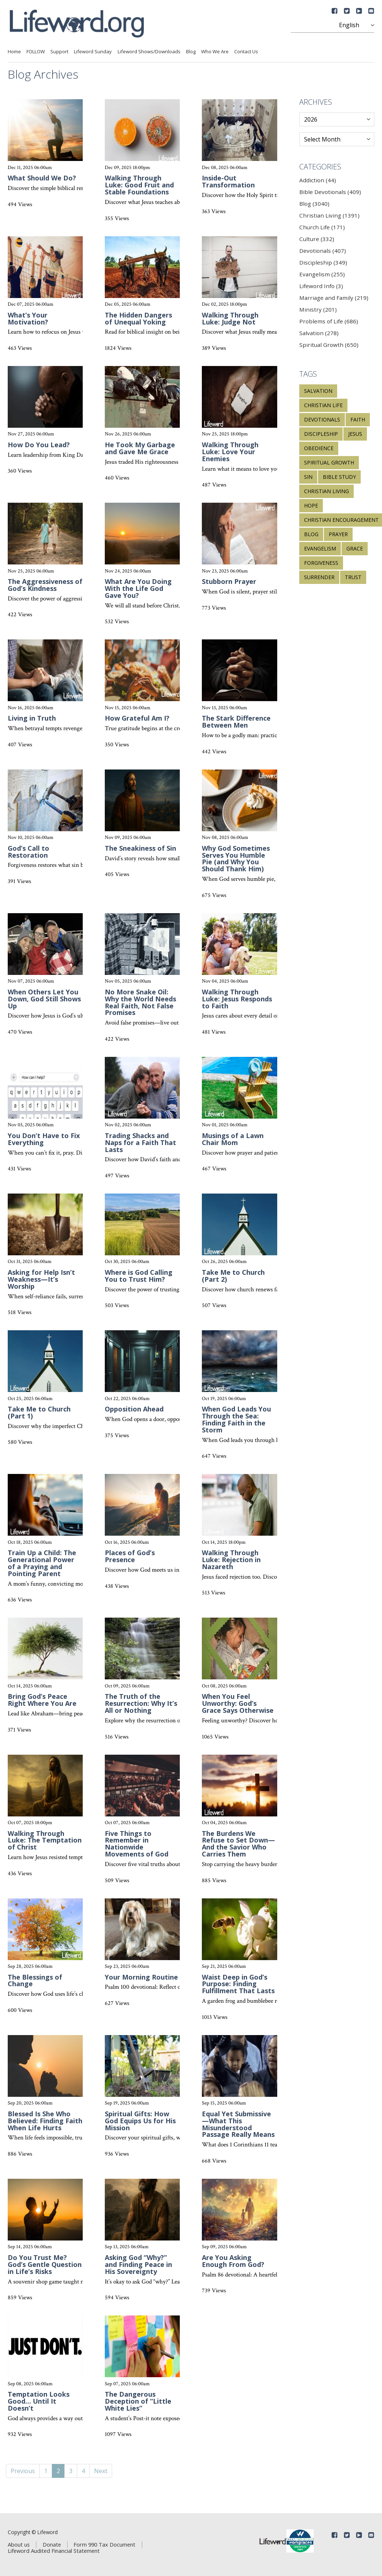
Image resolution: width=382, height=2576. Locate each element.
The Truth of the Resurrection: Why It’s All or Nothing (141, 1703)
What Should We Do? (42, 177)
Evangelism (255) (322, 274)
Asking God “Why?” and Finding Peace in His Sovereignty (138, 2264)
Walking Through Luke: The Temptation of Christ (45, 1840)
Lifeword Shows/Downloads (149, 51)
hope (311, 505)
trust (353, 577)
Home (14, 51)
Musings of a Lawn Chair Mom (233, 1139)
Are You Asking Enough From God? (233, 2261)
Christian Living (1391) (329, 215)
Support (59, 51)
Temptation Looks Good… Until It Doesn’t (38, 2401)
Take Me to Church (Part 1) (39, 1412)
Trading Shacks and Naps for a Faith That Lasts (140, 1142)
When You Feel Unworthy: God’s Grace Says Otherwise (238, 1703)
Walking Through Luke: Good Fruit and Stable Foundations (139, 184)
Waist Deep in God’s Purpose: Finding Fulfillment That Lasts (238, 1984)
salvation (318, 390)
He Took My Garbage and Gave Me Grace (140, 448)
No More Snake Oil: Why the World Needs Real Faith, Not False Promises (140, 1002)
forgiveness (321, 562)
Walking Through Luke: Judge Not (230, 318)
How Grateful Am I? (137, 718)
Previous (23, 2471)
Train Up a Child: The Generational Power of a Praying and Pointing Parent (42, 1563)
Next (100, 2471)
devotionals (322, 419)
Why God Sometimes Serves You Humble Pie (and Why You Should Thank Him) (236, 858)
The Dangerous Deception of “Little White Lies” (138, 2401)
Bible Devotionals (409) (330, 191)
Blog (191, 51)
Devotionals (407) (322, 250)
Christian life (323, 405)
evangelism (320, 548)
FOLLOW (35, 51)
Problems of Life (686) (328, 321)
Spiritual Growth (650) (328, 344)
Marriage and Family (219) (333, 297)
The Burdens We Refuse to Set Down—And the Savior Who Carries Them (238, 1844)
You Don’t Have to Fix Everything (44, 1139)
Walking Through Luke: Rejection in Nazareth (231, 1559)
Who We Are (215, 51)
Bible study (339, 476)
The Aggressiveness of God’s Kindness (45, 585)
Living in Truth (32, 718)
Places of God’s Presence (130, 1556)
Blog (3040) (314, 203)
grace (354, 548)
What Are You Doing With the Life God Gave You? (138, 588)
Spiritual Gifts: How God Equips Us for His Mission (140, 2120)
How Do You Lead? (39, 444)
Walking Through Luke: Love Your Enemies (230, 451)
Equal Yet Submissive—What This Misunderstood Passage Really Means (238, 2124)
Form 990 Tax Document (104, 2544)
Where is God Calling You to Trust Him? (138, 1276)
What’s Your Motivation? (28, 318)
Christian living (326, 491)
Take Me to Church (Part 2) (233, 1276)
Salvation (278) (319, 333)
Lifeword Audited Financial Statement (54, 2550)
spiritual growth (329, 462)
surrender (319, 577)
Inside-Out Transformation (228, 181)
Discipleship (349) (323, 262)
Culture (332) (316, 239)
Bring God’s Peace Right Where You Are (42, 1700)
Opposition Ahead (134, 1408)
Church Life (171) (322, 227)
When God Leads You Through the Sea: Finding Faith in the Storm (236, 1419)
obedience (318, 448)
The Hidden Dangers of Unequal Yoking (138, 318)
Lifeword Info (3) (321, 286)
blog (311, 534)
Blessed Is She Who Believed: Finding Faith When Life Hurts (45, 2120)
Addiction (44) (317, 180)
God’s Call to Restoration (28, 852)
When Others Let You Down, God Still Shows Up (44, 998)
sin (308, 476)
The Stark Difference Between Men (236, 721)
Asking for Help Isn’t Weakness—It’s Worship (41, 1279)
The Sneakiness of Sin (140, 848)
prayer (338, 534)
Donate (52, 2544)
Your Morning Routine (141, 1977)
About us (19, 2544)
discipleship (321, 433)
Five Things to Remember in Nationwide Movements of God (136, 1844)
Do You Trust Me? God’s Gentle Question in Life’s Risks (45, 2264)
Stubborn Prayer (229, 581)
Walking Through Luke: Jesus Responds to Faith (237, 998)
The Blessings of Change (35, 1980)
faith (357, 419)
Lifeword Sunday (93, 51)
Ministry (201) (318, 309)
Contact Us (246, 51)
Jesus (355, 433)
